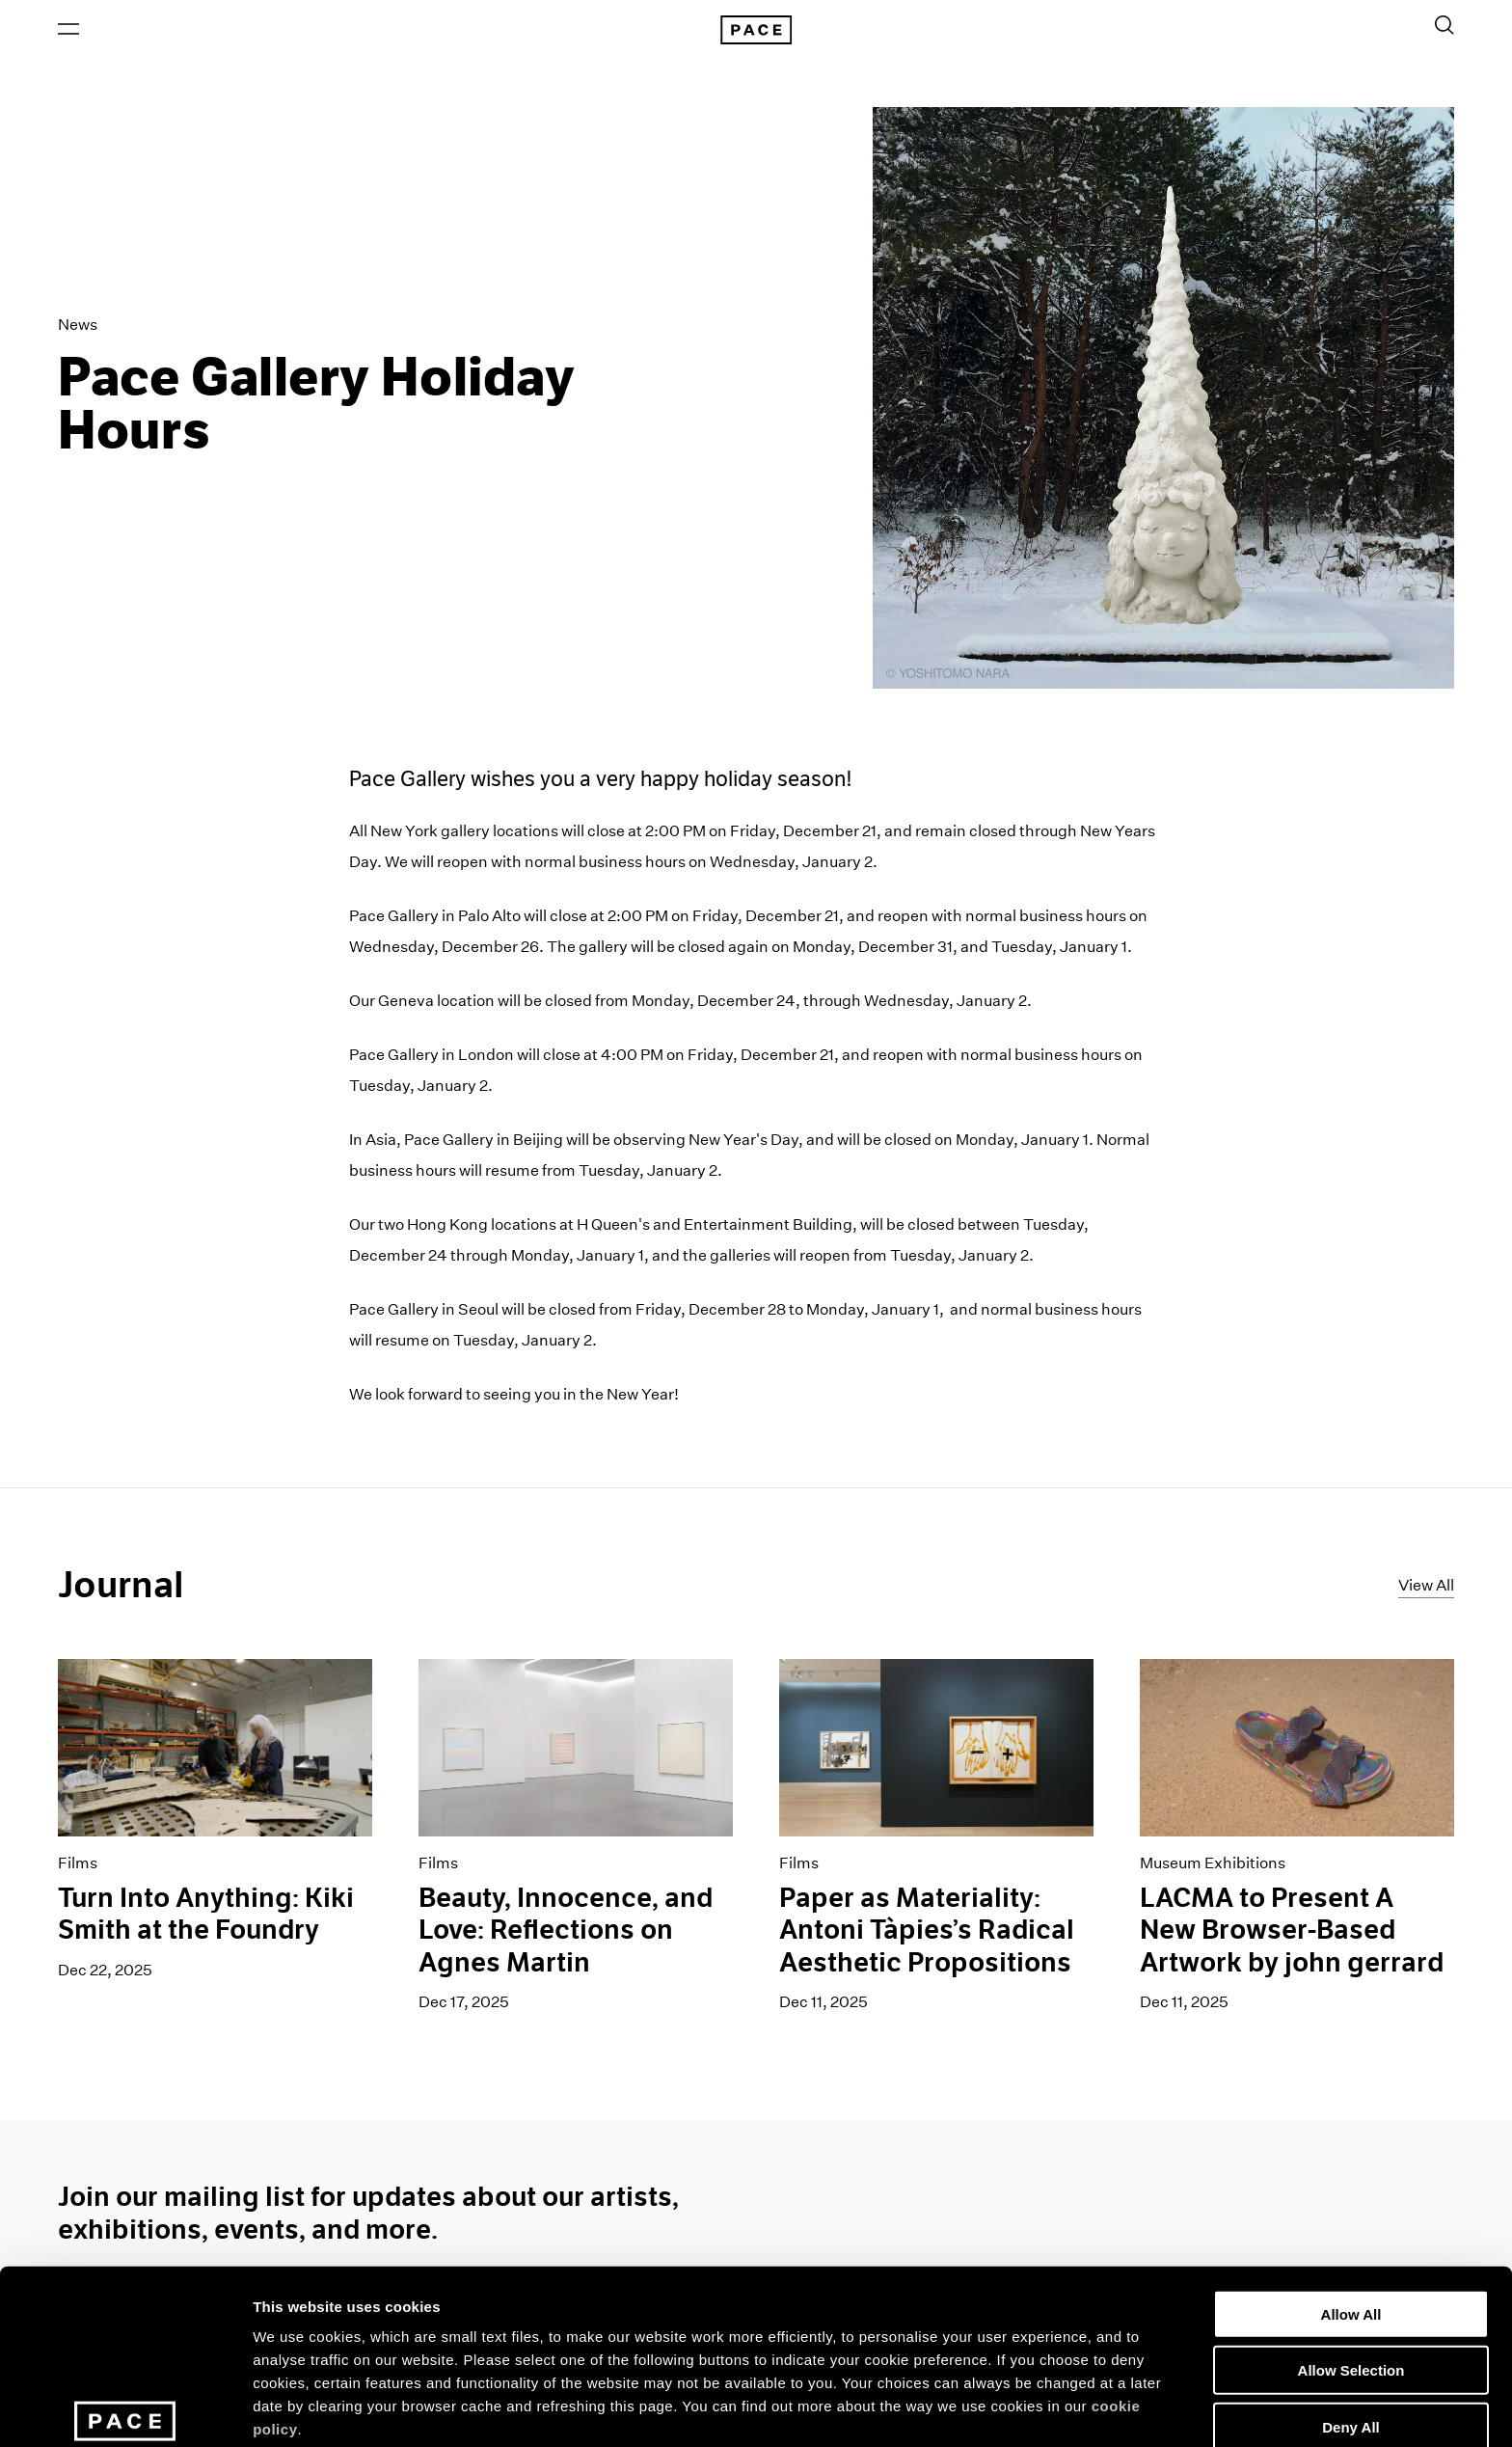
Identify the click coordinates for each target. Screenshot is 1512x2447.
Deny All (1350, 2298)
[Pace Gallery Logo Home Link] (756, 30)
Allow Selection (1351, 2242)
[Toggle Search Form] (1444, 26)
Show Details (1013, 2409)
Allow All (1351, 2185)
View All (1426, 1586)
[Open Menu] (68, 30)
